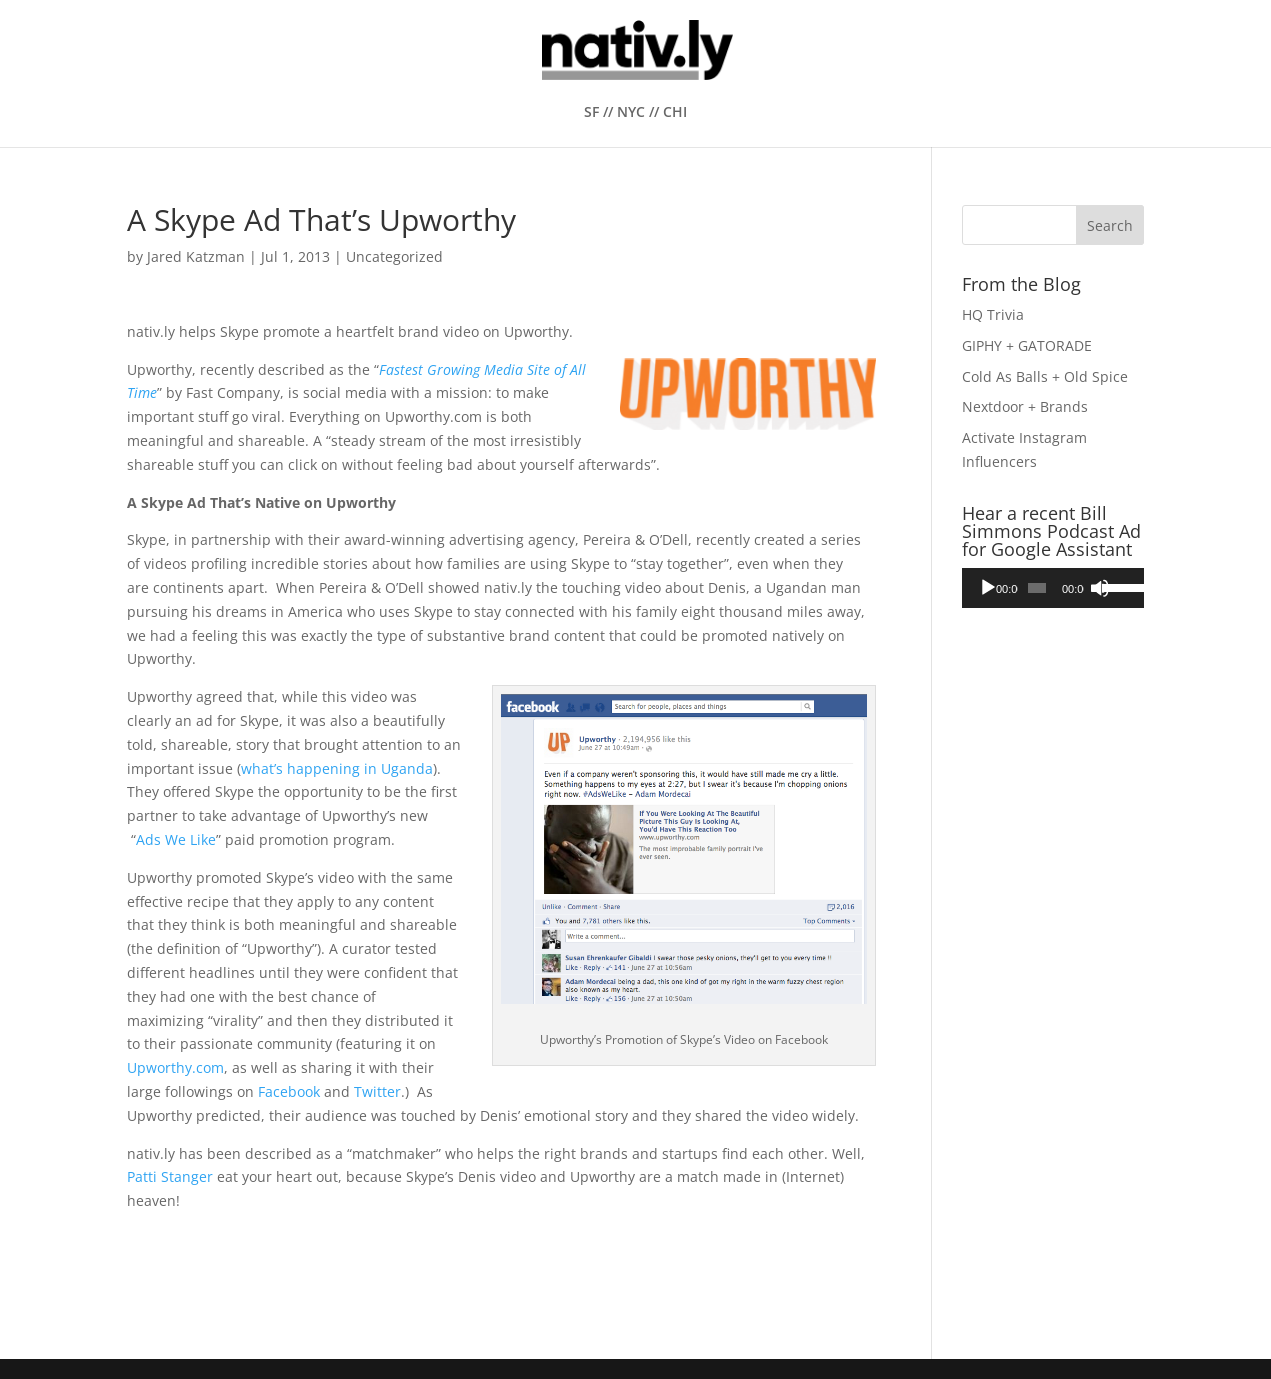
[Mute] (1100, 588)
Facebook (289, 1091)
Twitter (377, 1091)
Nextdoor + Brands (1025, 406)
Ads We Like (176, 839)
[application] (1053, 588)
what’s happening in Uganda (337, 768)
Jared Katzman (196, 256)
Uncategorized (394, 256)
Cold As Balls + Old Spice (1045, 376)
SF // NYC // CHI (635, 113)
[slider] (1037, 588)
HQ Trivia (993, 314)
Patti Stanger (170, 1176)
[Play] (988, 588)
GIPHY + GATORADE (1027, 345)
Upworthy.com (175, 1067)
